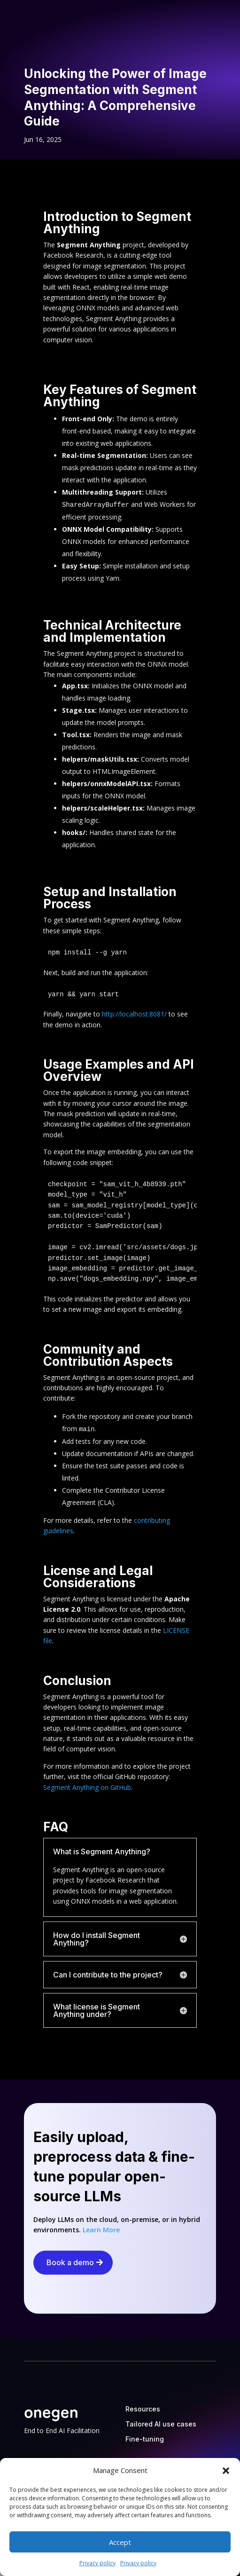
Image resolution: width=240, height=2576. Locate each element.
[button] (226, 2470)
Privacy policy (97, 2563)
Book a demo (70, 2262)
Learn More (101, 2229)
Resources (142, 2409)
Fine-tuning (144, 2439)
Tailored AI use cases (160, 2424)
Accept (120, 2542)
